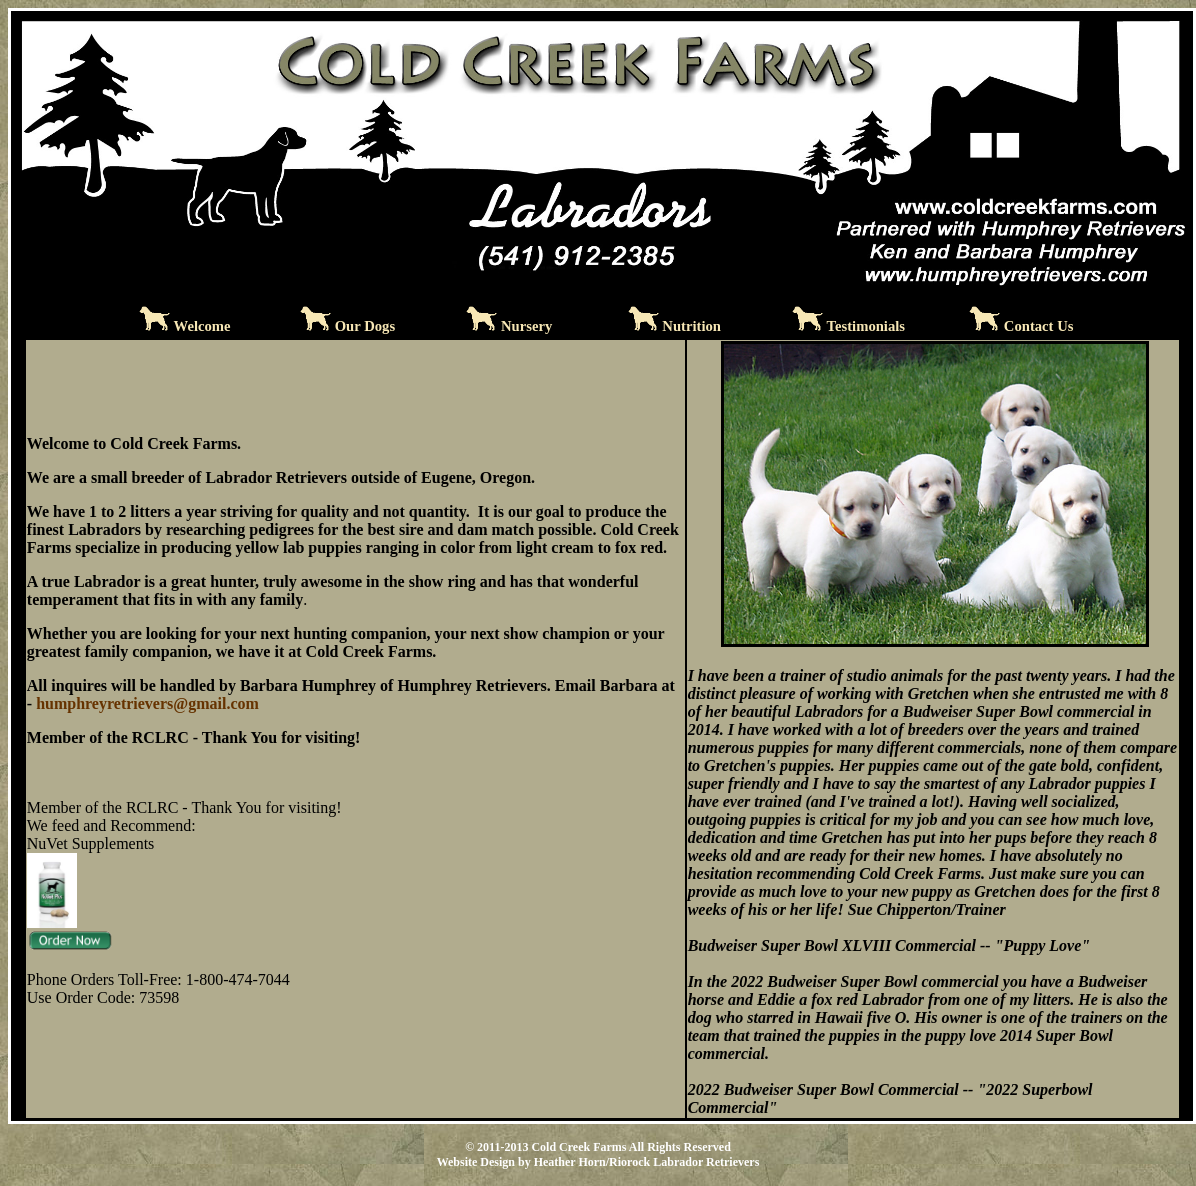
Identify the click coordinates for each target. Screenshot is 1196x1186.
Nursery (526, 326)
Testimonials (866, 326)
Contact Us (1039, 326)
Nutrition (691, 326)
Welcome (202, 326)
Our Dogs (365, 326)
